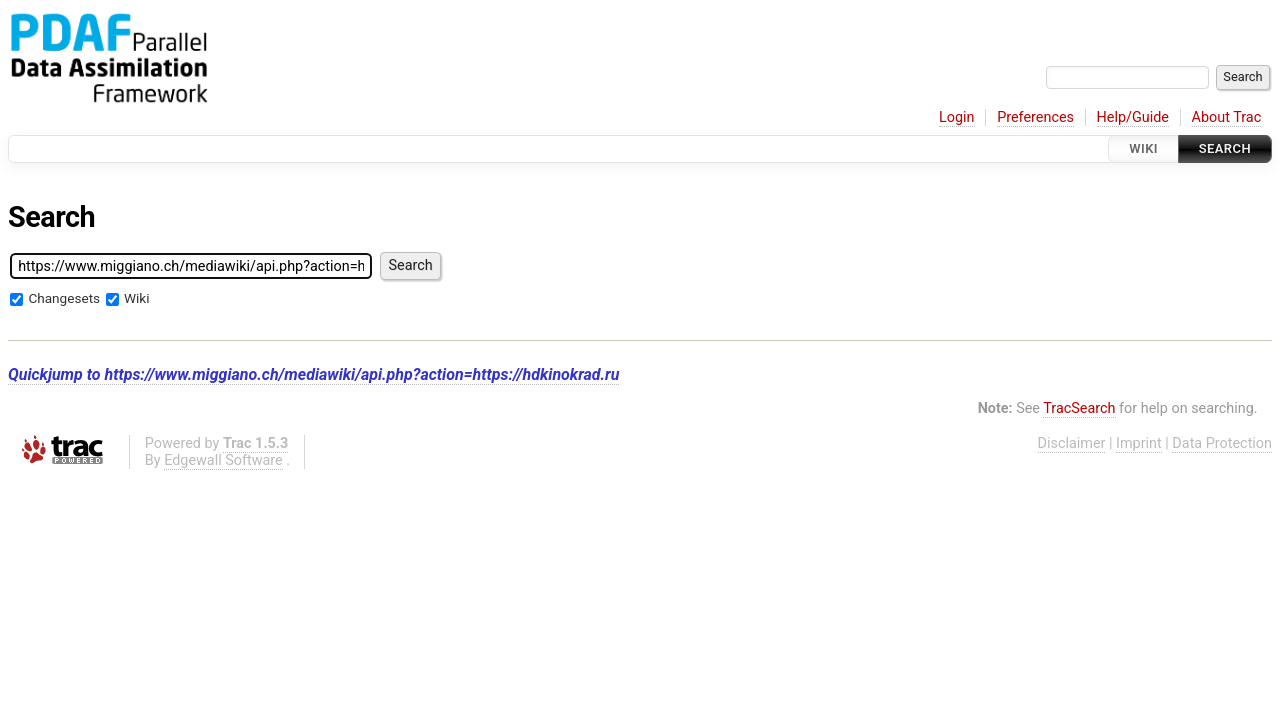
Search (1225, 148)
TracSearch (1079, 408)
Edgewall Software (223, 460)
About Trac (1227, 117)
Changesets (64, 298)
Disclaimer (1072, 443)
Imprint (1139, 443)
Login (957, 117)
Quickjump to (313, 374)
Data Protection (1222, 443)
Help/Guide (1133, 117)
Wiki (1143, 148)
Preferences (1035, 117)
